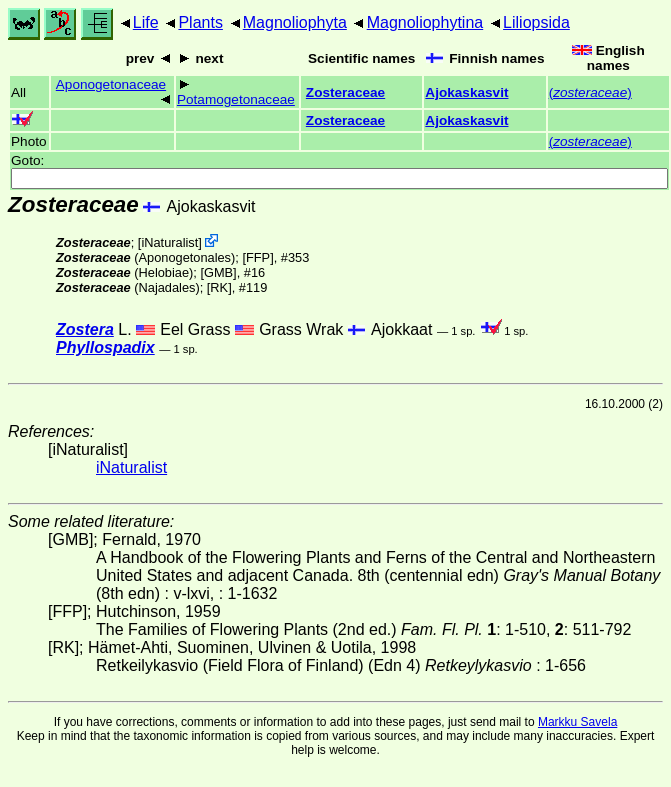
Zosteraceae (345, 92)
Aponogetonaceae (111, 84)
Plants (200, 22)
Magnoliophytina (425, 22)
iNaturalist (169, 242)
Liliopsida (536, 22)
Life (146, 22)
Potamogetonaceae (236, 99)
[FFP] (257, 257)
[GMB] (218, 272)
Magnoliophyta (295, 22)
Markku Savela (577, 722)
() (590, 92)
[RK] (219, 287)
